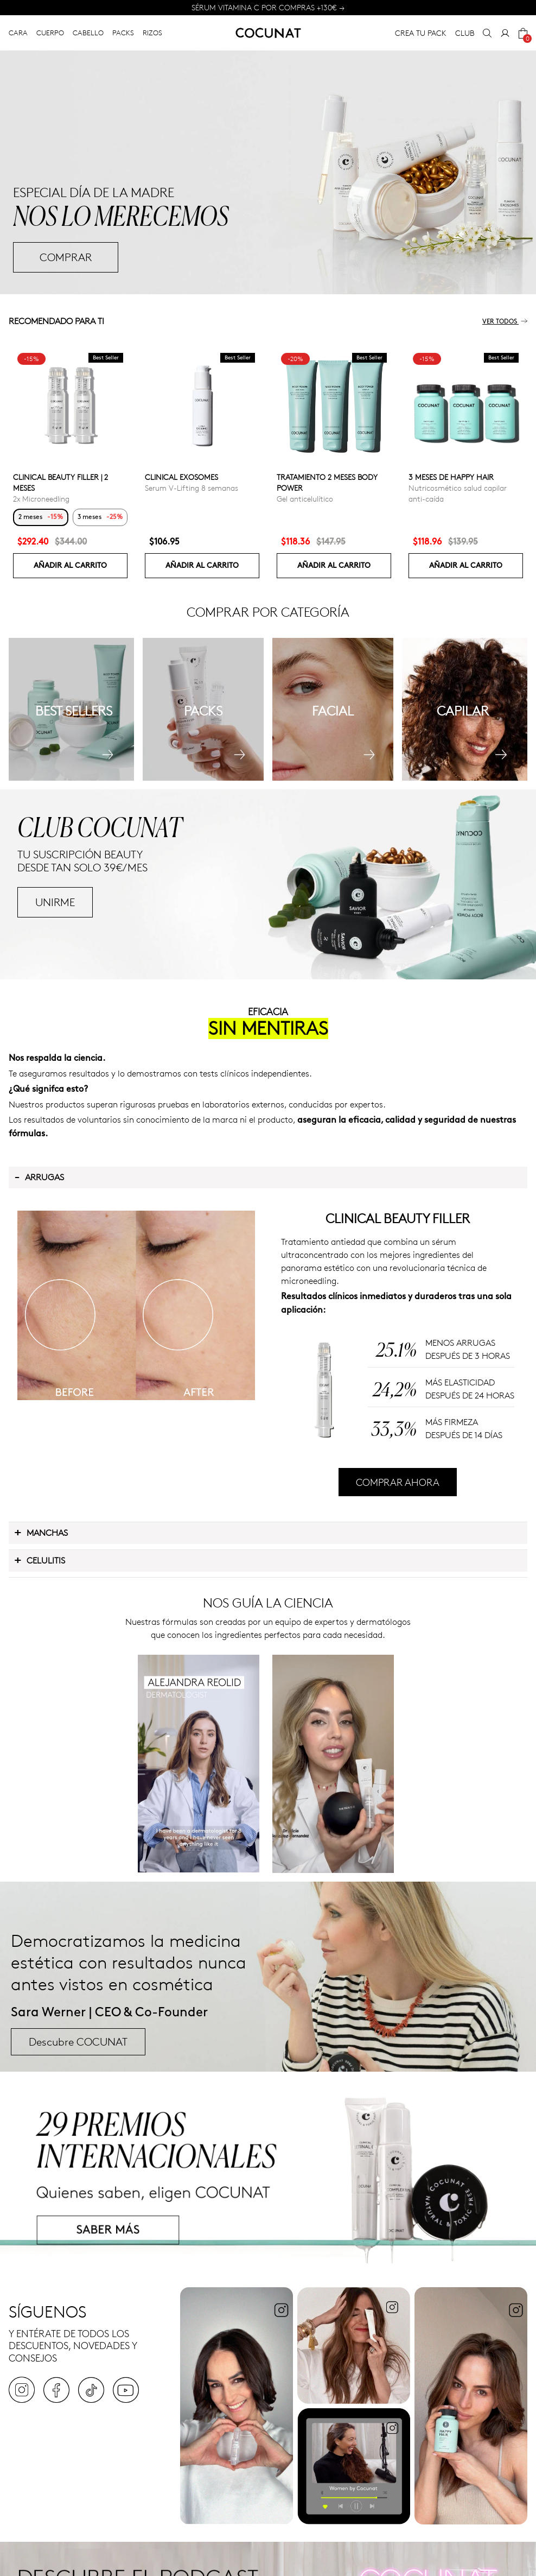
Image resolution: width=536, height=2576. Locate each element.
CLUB (464, 32)
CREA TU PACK (420, 32)
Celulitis (39, 1559)
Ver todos (504, 322)
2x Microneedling (41, 498)
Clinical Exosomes (181, 477)
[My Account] (505, 33)
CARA (18, 32)
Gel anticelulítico (305, 498)
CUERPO (50, 32)
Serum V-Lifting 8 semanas (191, 487)
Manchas (41, 1532)
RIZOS (152, 32)
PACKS (123, 32)
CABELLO (88, 32)
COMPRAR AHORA (397, 1482)
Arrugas (39, 1176)
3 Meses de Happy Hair (451, 477)
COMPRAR (66, 257)
